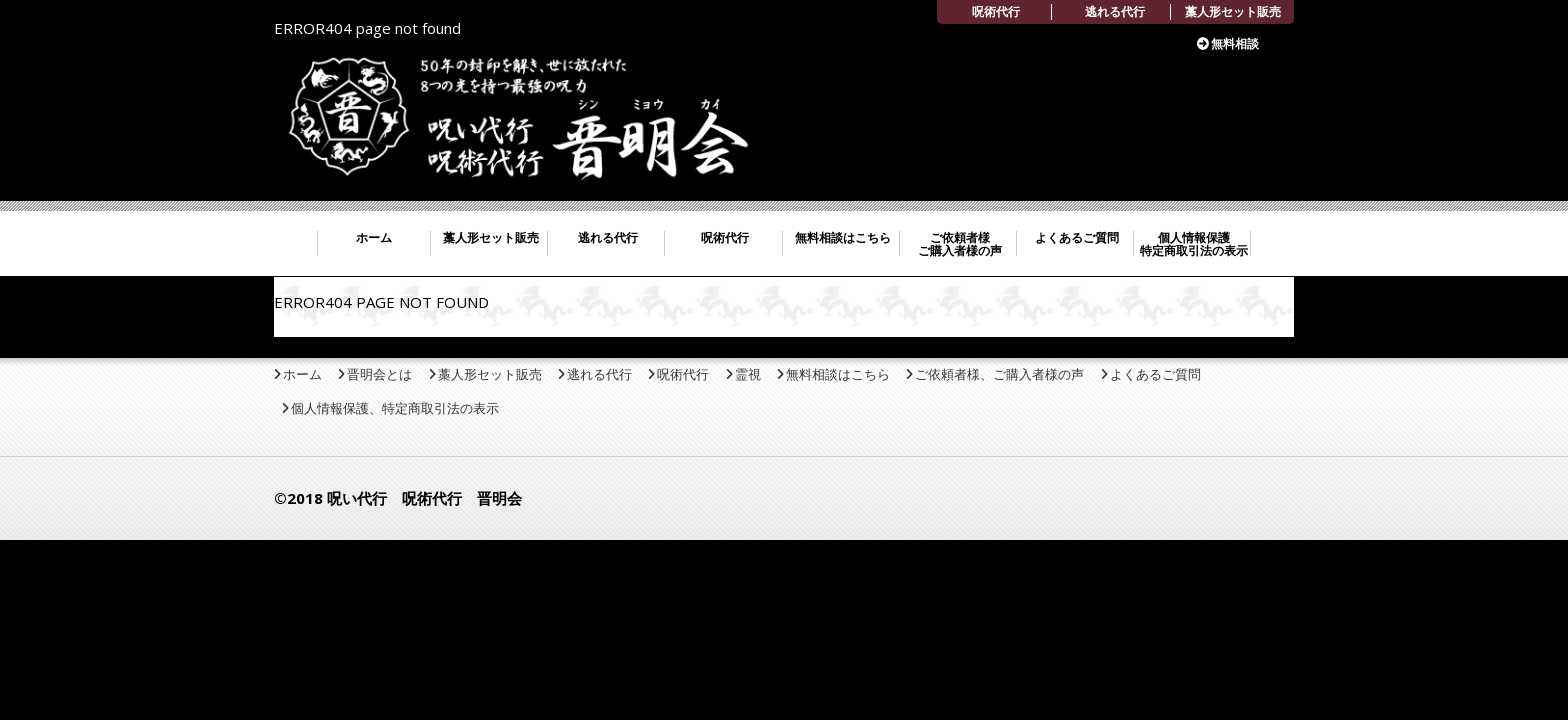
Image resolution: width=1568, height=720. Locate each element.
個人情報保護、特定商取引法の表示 (395, 408)
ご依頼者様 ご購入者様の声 (960, 244)
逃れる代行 (1115, 11)
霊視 (748, 374)
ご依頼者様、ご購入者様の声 (999, 374)
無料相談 (1235, 43)
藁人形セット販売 (1233, 11)
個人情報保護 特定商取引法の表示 (1194, 244)
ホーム (374, 237)
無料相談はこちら (843, 237)
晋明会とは (379, 374)
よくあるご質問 (1077, 237)
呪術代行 (996, 11)
